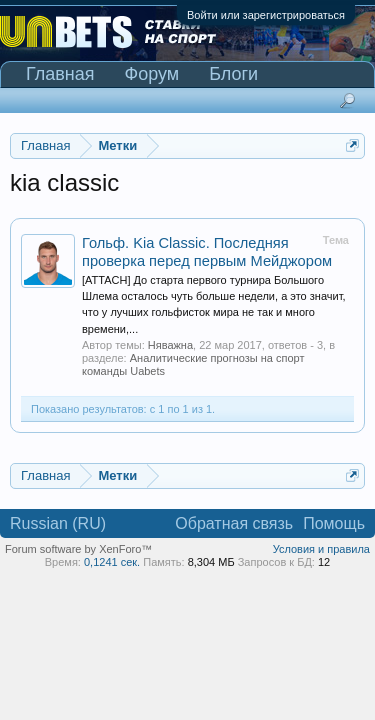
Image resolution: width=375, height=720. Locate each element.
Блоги (233, 74)
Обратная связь (234, 523)
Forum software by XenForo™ (78, 549)
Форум (152, 74)
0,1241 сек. (112, 562)
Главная (60, 74)
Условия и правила (321, 549)
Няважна (170, 345)
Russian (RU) (58, 523)
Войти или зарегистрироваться (266, 15)
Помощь (334, 523)
